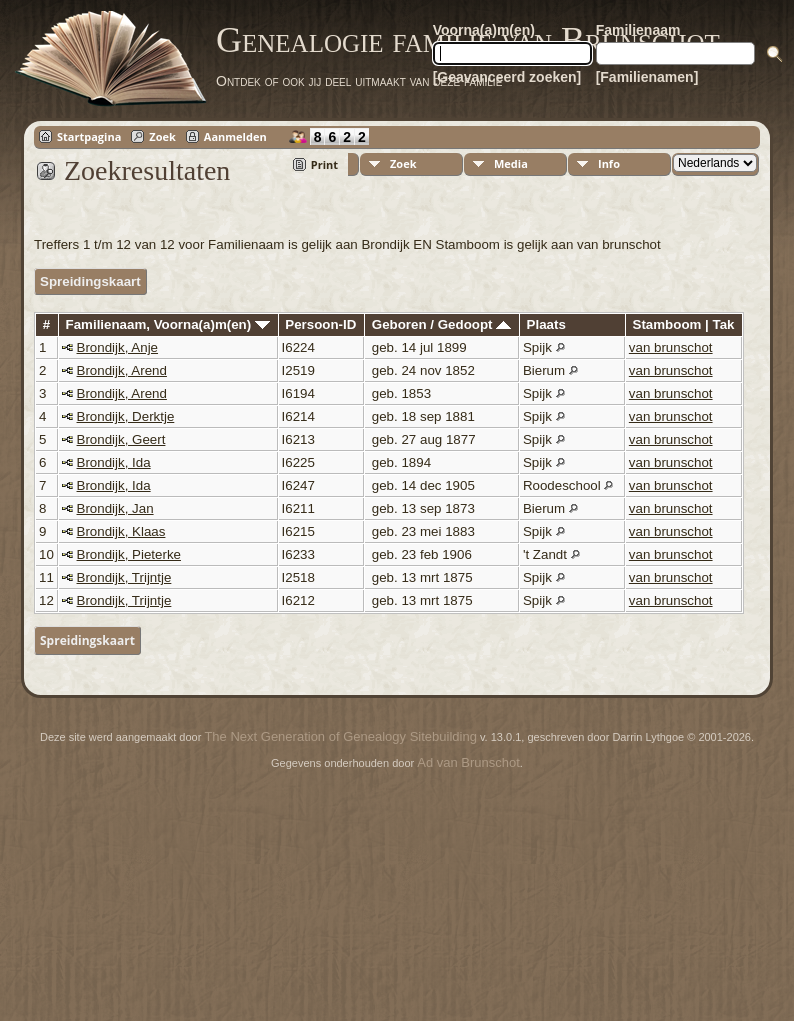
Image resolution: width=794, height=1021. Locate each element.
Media (511, 163)
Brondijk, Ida (114, 462)
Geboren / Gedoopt (441, 324)
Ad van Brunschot (468, 762)
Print (324, 164)
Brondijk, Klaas (121, 531)
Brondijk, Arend (122, 370)
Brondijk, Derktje (126, 416)
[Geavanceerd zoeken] (507, 77)
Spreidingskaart (90, 281)
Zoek (162, 136)
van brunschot (671, 347)
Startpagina (89, 136)
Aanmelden (235, 136)
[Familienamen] (647, 77)
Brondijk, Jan (115, 508)
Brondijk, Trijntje (124, 577)
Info (609, 163)
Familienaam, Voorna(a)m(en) (168, 324)
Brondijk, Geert (121, 439)
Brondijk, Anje (118, 347)
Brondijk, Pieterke (129, 554)
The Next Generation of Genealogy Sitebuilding (340, 736)
